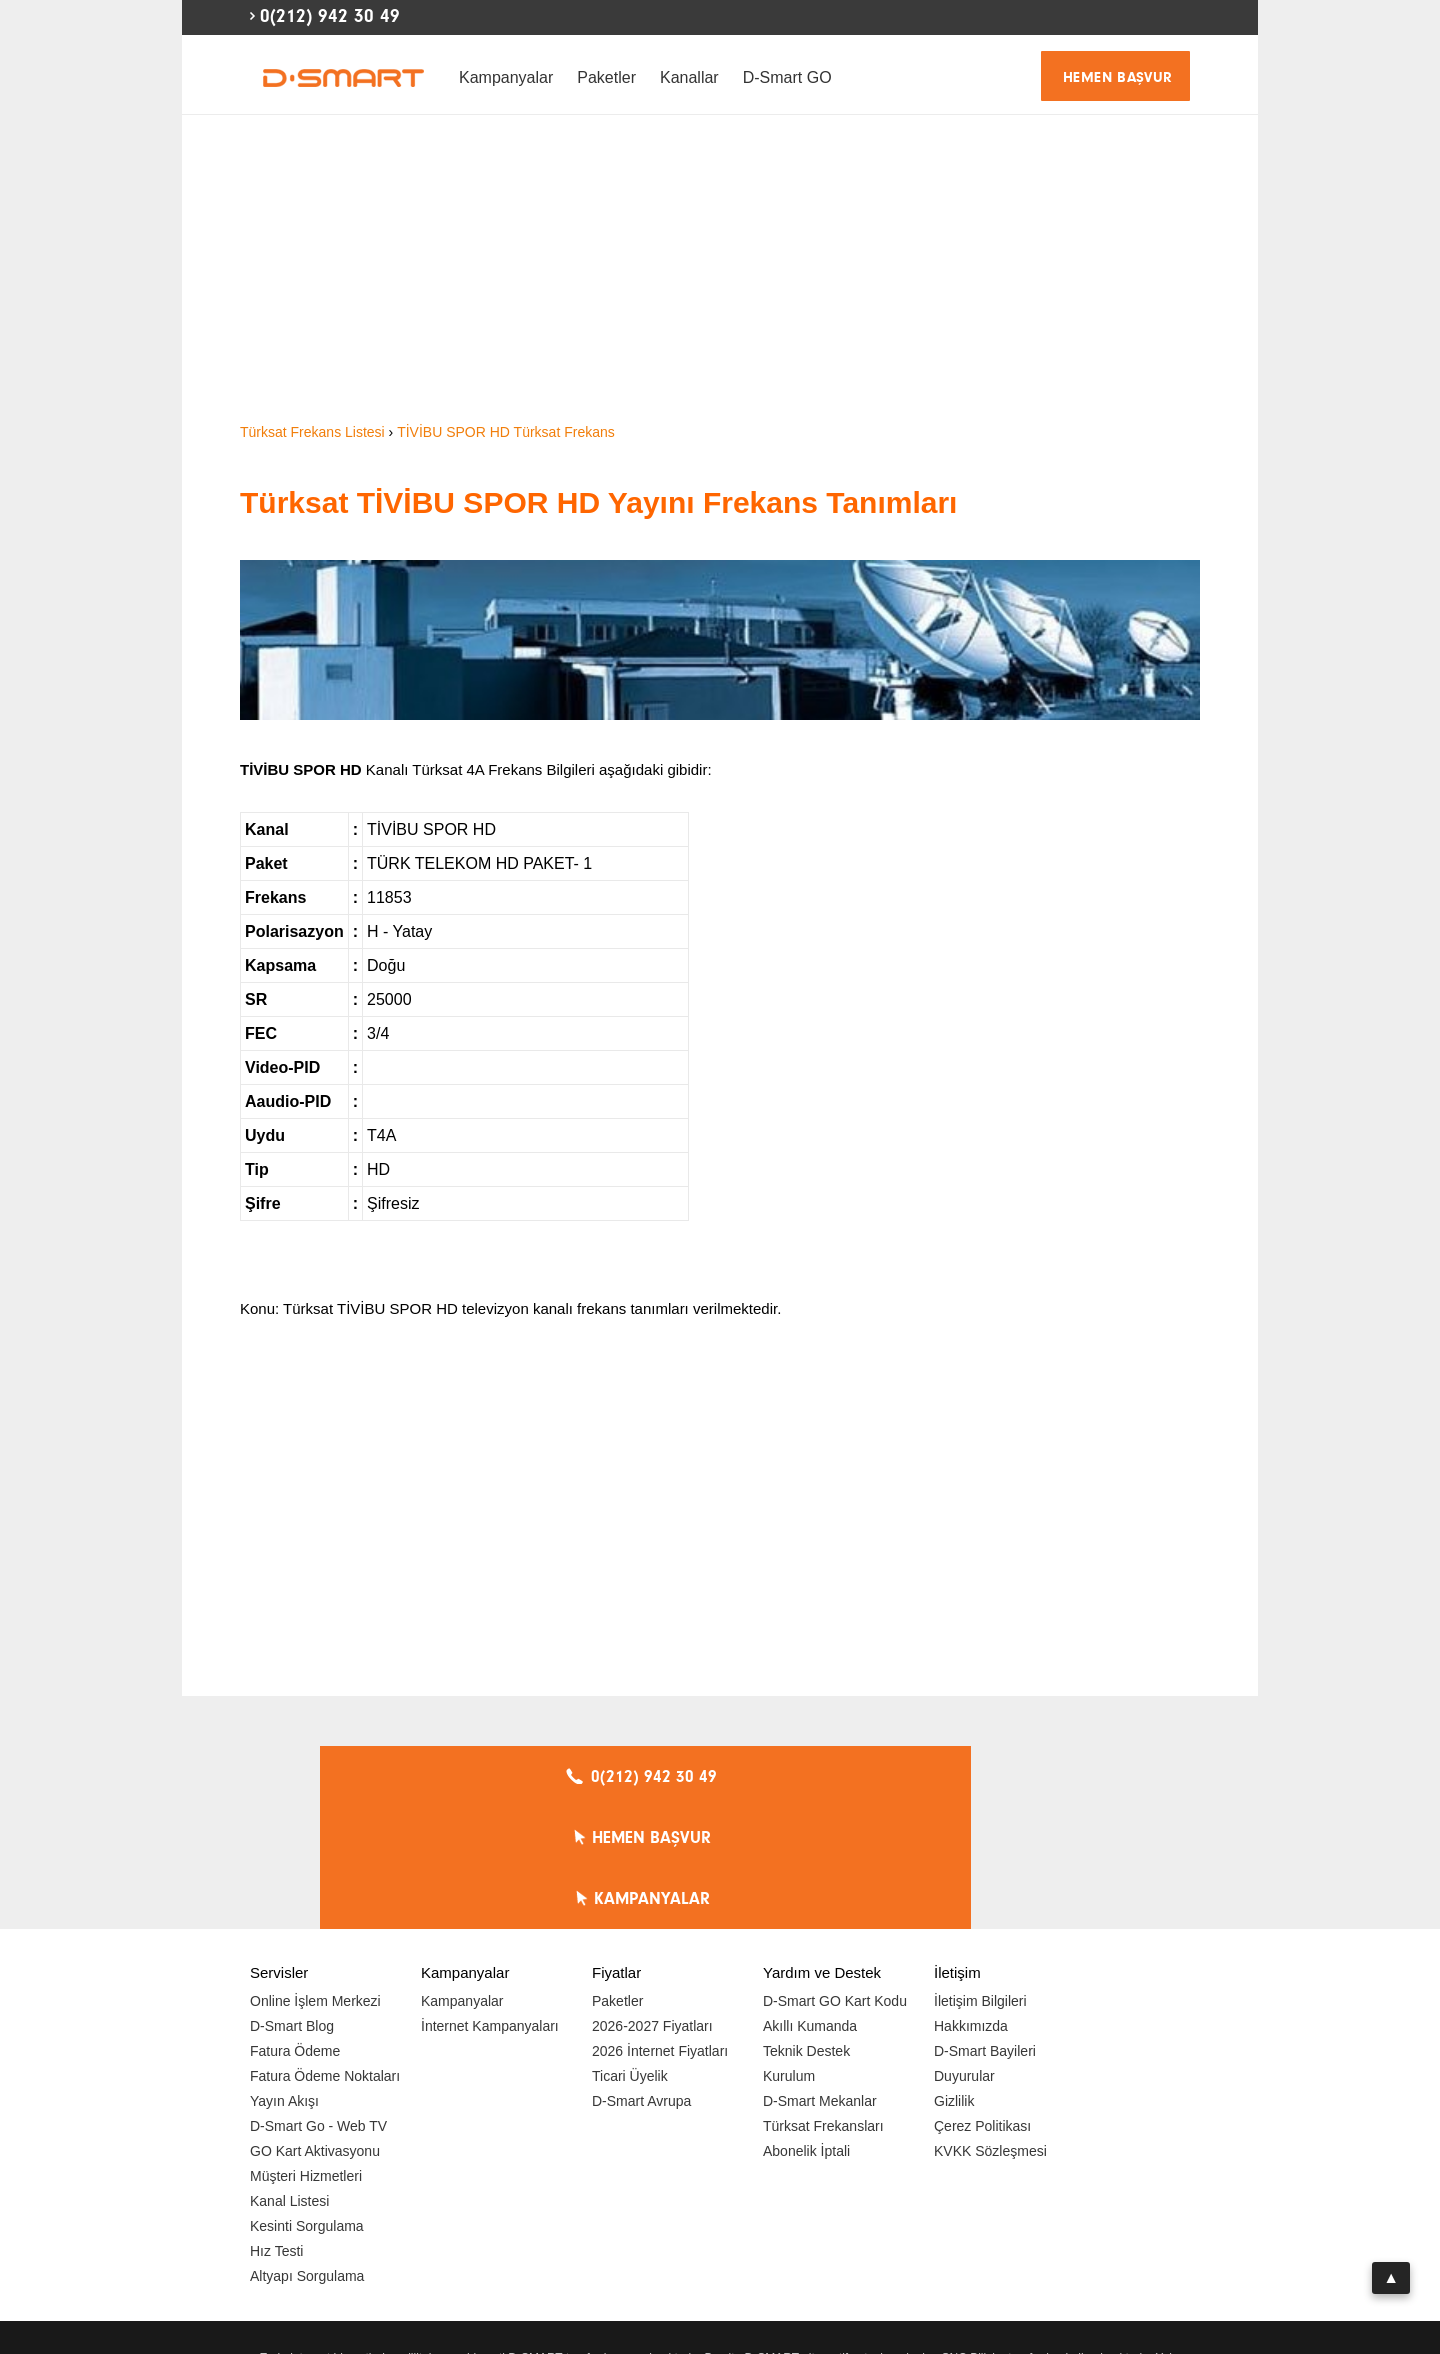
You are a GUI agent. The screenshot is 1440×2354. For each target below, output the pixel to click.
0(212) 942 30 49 (330, 16)
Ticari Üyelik (630, 1954)
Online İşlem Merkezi (315, 1879)
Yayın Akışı (284, 1979)
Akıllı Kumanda (810, 1904)
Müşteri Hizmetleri (306, 2054)
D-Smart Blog (292, 1904)
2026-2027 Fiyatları (652, 1904)
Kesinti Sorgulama (307, 2104)
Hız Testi (276, 2129)
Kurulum (789, 1954)
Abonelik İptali (806, 2029)
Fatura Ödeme (295, 1929)
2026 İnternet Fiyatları (660, 1929)
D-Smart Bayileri (985, 1929)
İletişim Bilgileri (980, 1879)
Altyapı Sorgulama (307, 2154)
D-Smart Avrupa (641, 1979)
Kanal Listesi (289, 2079)
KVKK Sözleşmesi (990, 2029)
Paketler (606, 77)
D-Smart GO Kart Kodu (835, 1879)
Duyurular (964, 1954)
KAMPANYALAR (991, 1777)
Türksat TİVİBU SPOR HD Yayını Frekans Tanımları (598, 502)
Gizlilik (954, 1979)
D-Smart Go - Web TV (318, 2004)
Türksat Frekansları (823, 2004)
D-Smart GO (787, 77)
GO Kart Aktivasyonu (315, 2029)
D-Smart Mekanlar (820, 1979)
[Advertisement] (720, 270)
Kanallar (689, 77)
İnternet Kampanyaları (490, 1904)
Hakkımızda (971, 1904)
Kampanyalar (506, 77)
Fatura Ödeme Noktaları (325, 1954)
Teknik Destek (806, 1929)
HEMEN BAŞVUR (1118, 77)
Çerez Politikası (982, 2004)
